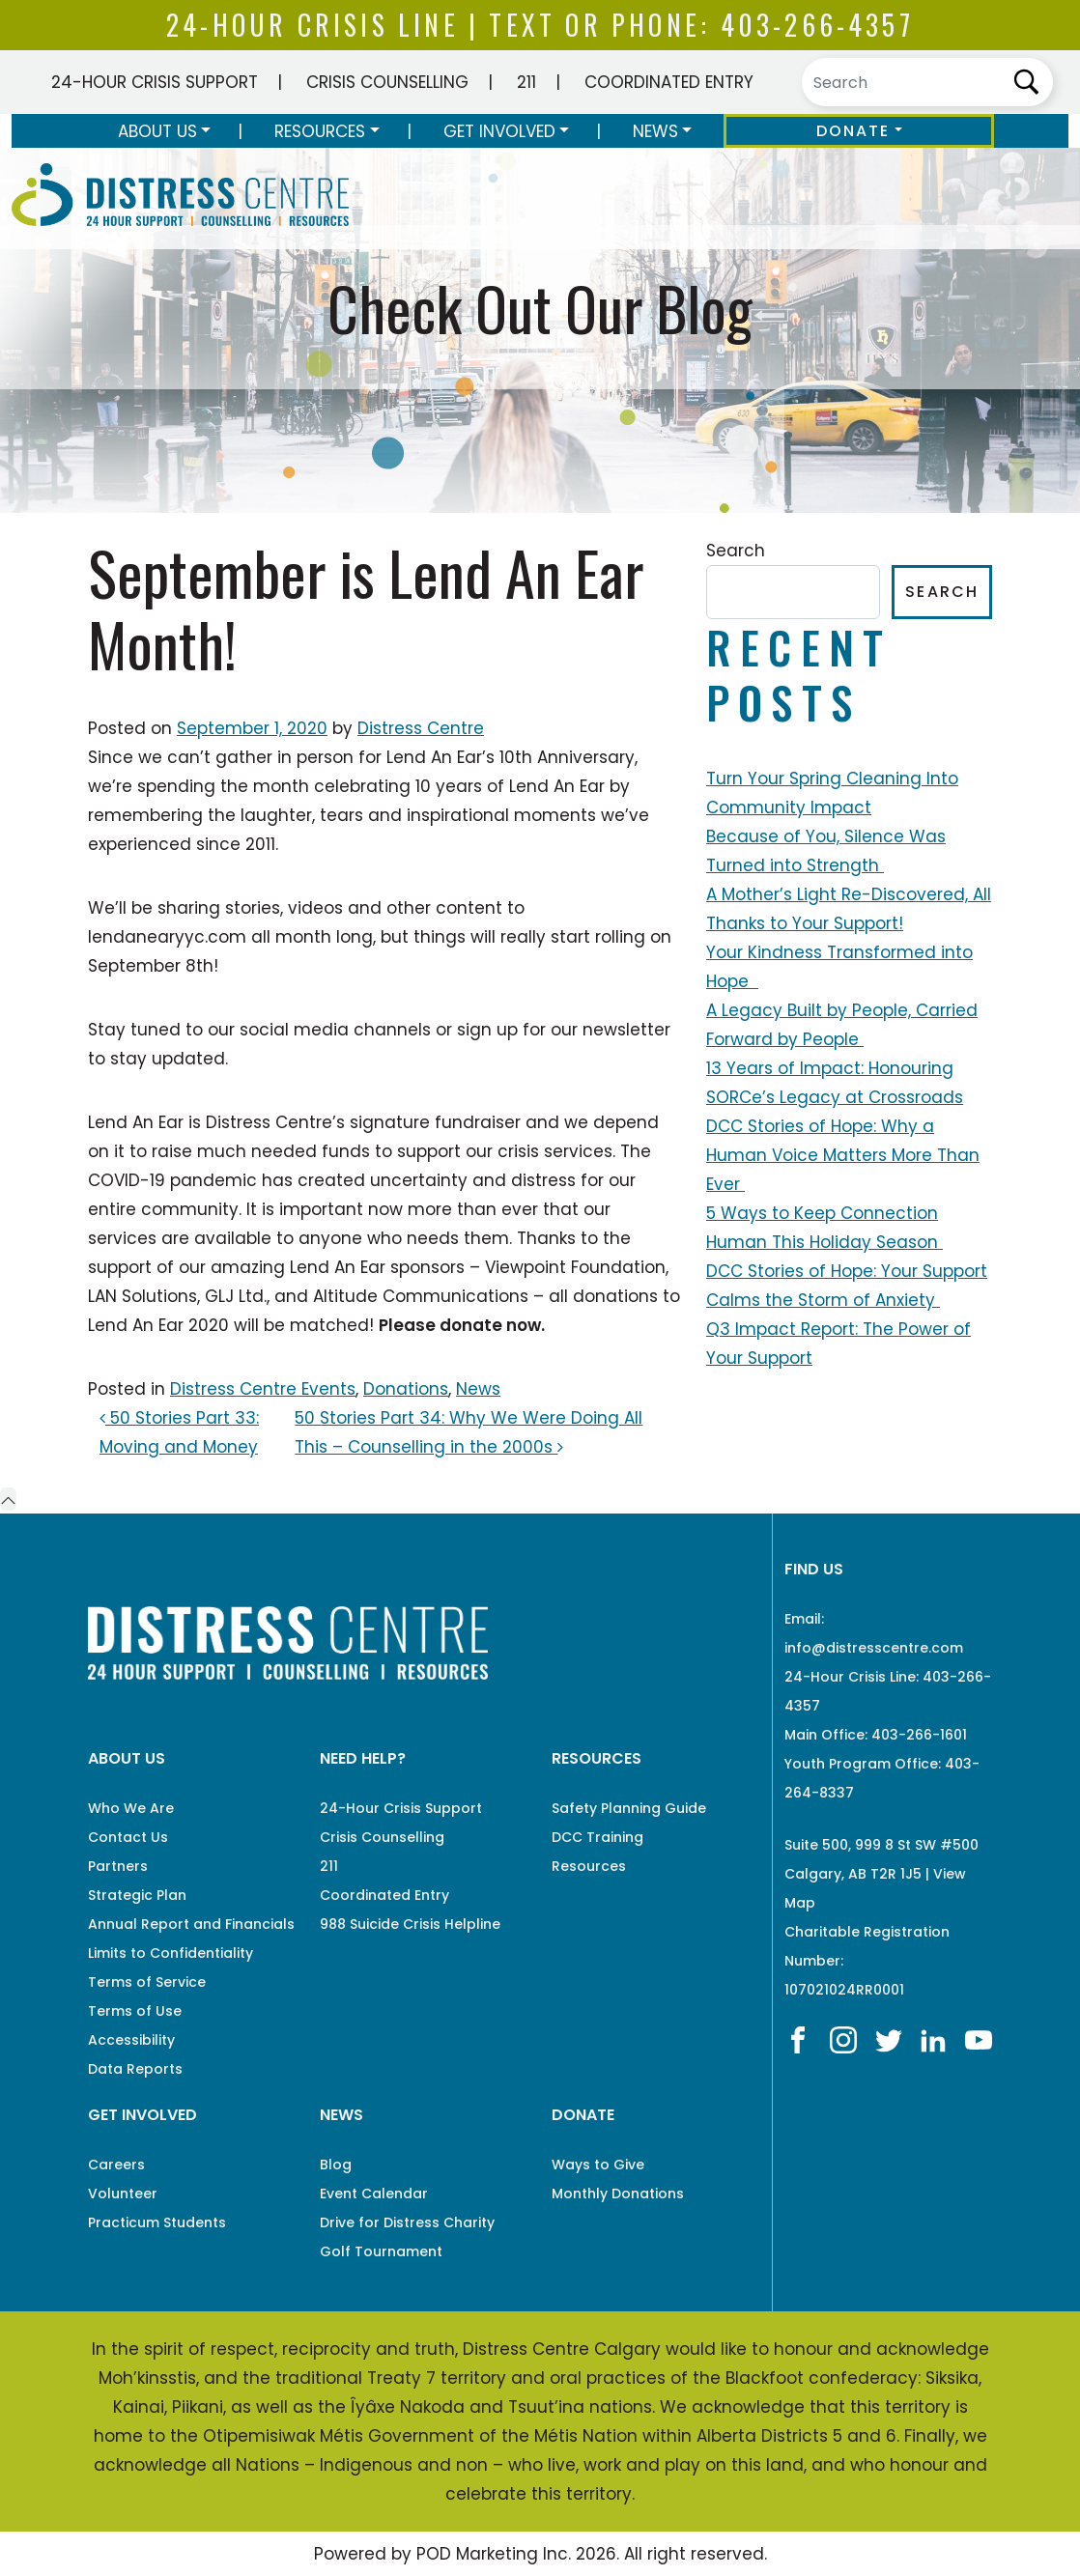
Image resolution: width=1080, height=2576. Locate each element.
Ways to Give (598, 2164)
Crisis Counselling (387, 82)
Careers (116, 2164)
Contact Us (128, 1837)
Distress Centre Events (262, 1389)
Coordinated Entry (668, 82)
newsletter (626, 1029)
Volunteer (122, 2193)
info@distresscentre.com (873, 1647)
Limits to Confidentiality (170, 1953)
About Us (157, 131)
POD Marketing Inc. (493, 2553)
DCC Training (597, 1837)
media (321, 1029)
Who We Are (131, 1808)
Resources (319, 131)
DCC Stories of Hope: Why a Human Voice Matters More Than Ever (843, 1155)
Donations (405, 1389)
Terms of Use (135, 2011)
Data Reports (135, 2069)
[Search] (927, 82)
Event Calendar (374, 2193)
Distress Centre (420, 728)
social (264, 1029)
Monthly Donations (618, 2193)
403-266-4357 (817, 24)
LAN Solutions (142, 1296)
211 (526, 82)
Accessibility (131, 2040)
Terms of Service (147, 1982)
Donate (853, 131)
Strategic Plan (137, 1895)
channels (392, 1029)
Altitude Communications (420, 1296)
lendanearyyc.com (167, 936)
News (655, 131)
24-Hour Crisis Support (154, 82)
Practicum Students (157, 2222)
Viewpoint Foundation (575, 1267)
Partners (118, 1866)
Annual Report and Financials (191, 1924)
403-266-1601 (919, 1734)
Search (735, 550)
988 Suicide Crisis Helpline (410, 1924)
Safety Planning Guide (629, 1808)
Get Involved (499, 131)
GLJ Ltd (234, 1296)
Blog (336, 2164)
